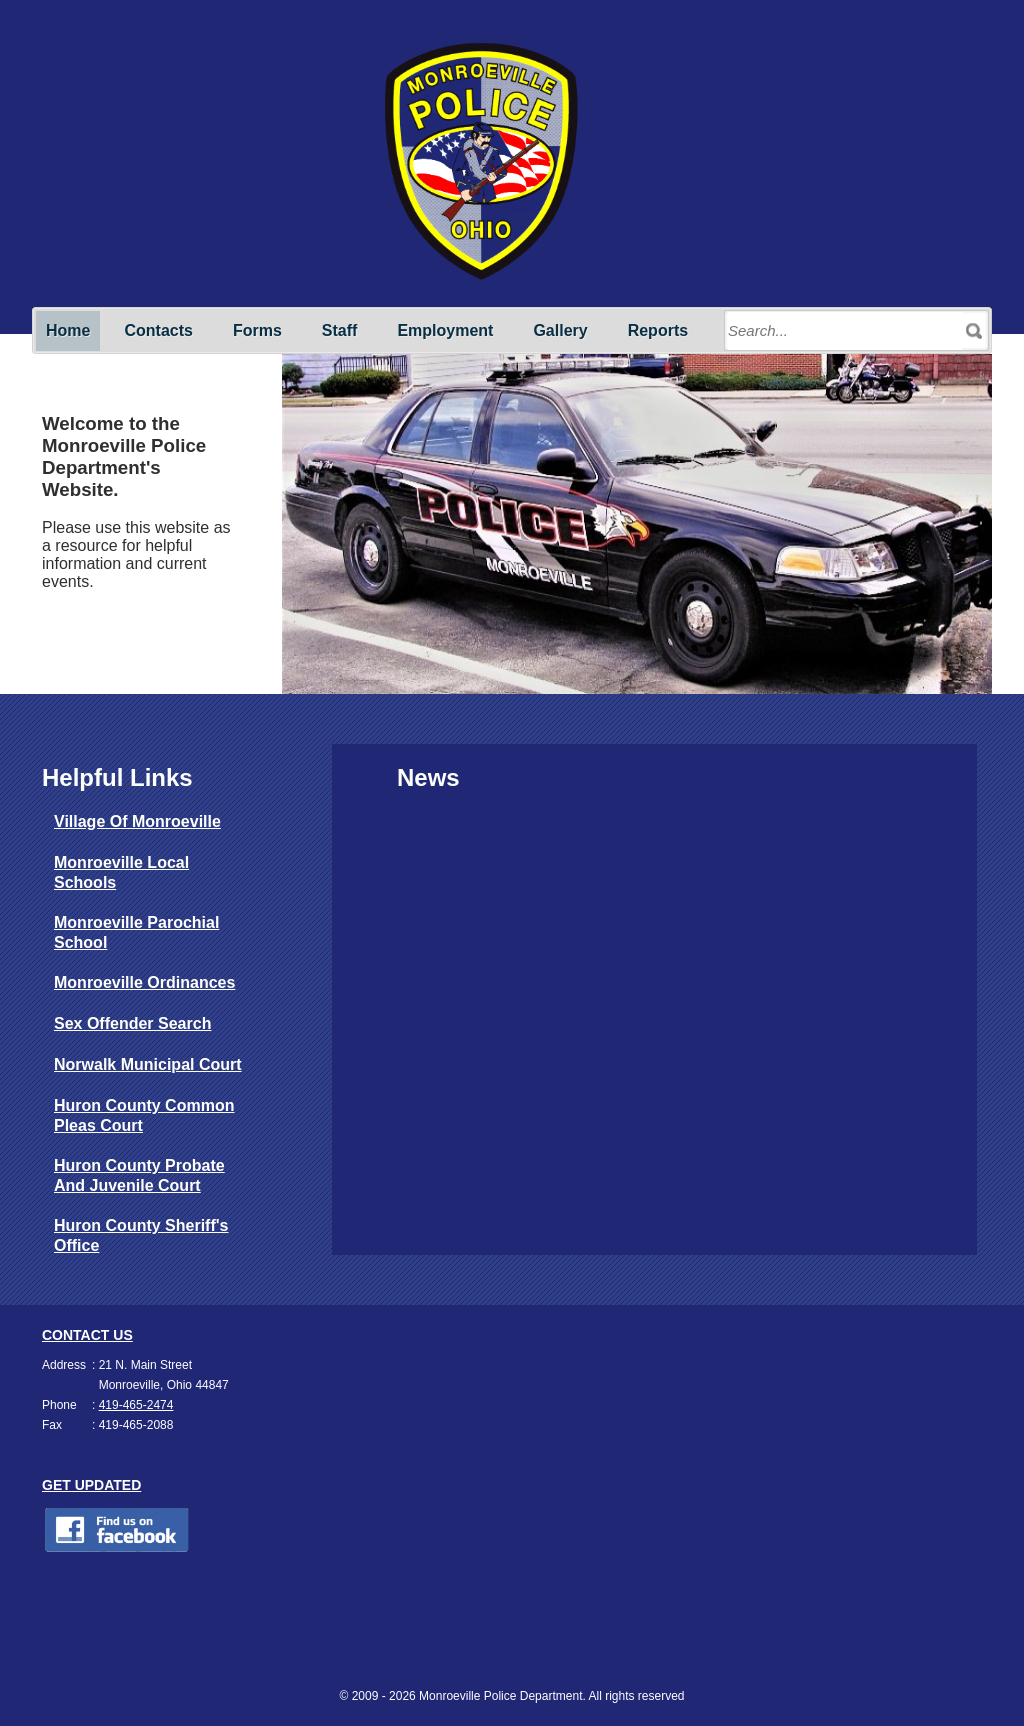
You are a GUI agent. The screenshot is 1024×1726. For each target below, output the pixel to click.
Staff (340, 330)
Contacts (158, 330)
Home (68, 330)
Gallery (560, 330)
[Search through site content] (845, 331)
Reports (658, 330)
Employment (445, 330)
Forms (257, 330)
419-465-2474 (136, 1405)
